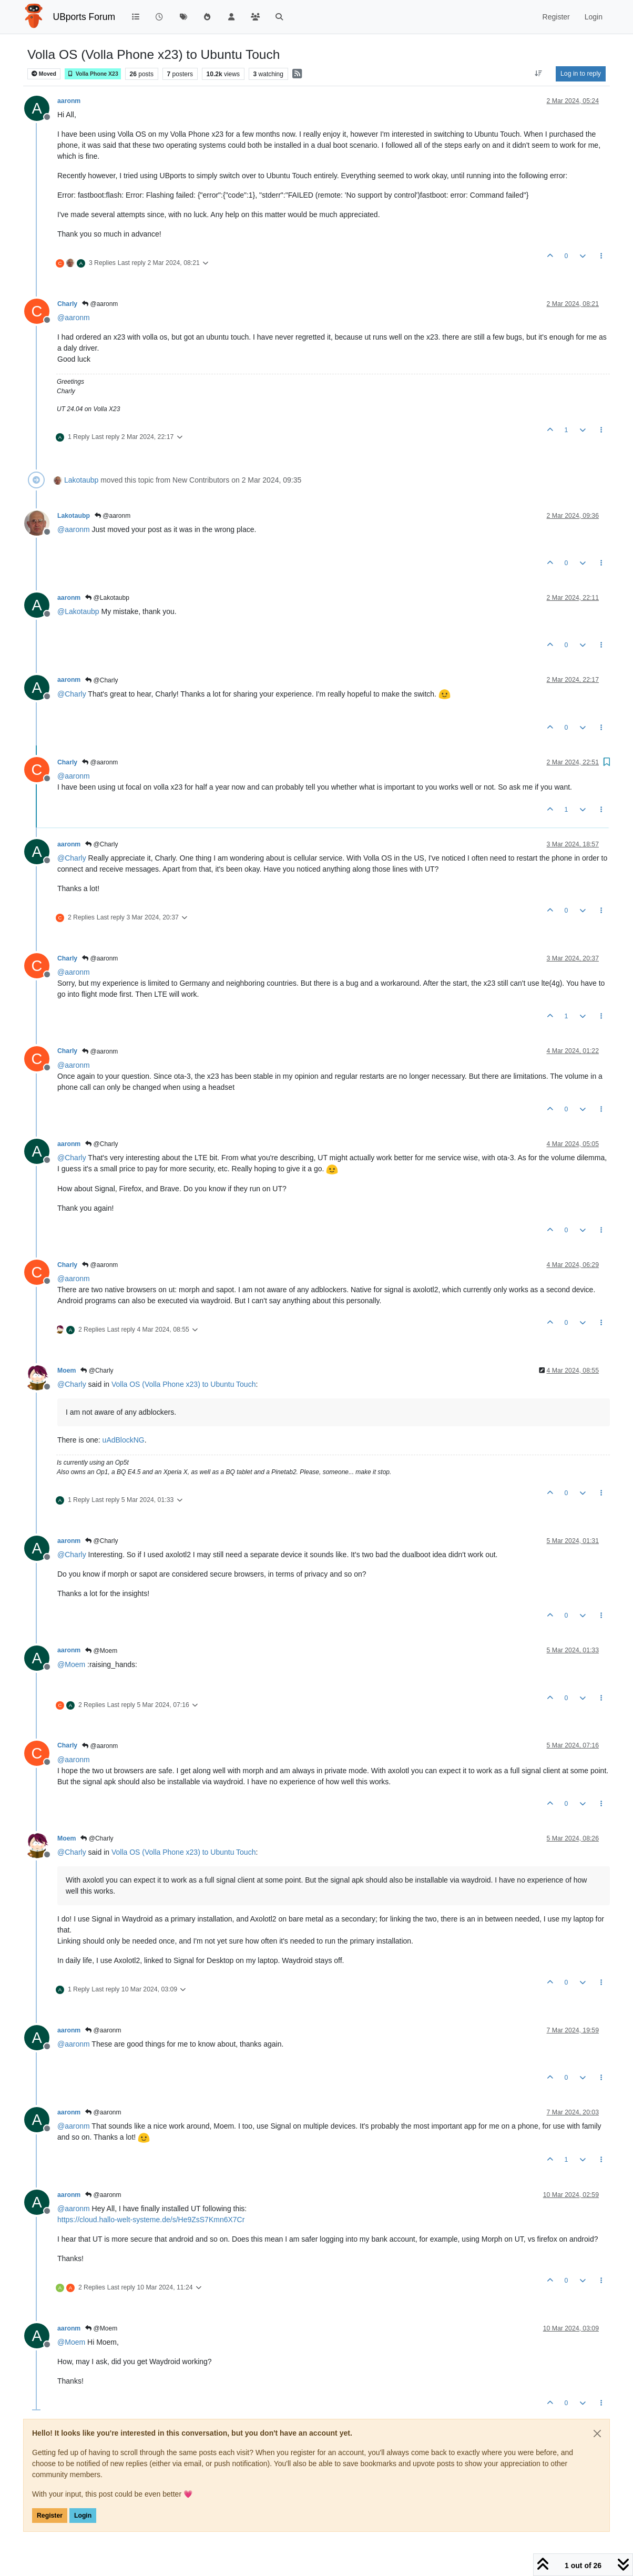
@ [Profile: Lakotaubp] (78, 611)
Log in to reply (580, 73)
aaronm (68, 101)
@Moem (101, 1650)
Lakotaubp (81, 480)
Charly (67, 304)
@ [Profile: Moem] (71, 1664)
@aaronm (100, 304)
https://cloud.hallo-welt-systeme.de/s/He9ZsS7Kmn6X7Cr (150, 2219)
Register (50, 2515)
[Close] (597, 2433)
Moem (66, 1370)
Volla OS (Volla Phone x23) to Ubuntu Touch (183, 1384)
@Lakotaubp (107, 597)
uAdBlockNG (124, 1440)
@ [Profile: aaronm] (73, 317)
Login (82, 2515)
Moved (44, 73)
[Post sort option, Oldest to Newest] (538, 73)
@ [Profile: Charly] (71, 694)
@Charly (101, 680)
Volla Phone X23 (92, 73)
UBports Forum (84, 17)
